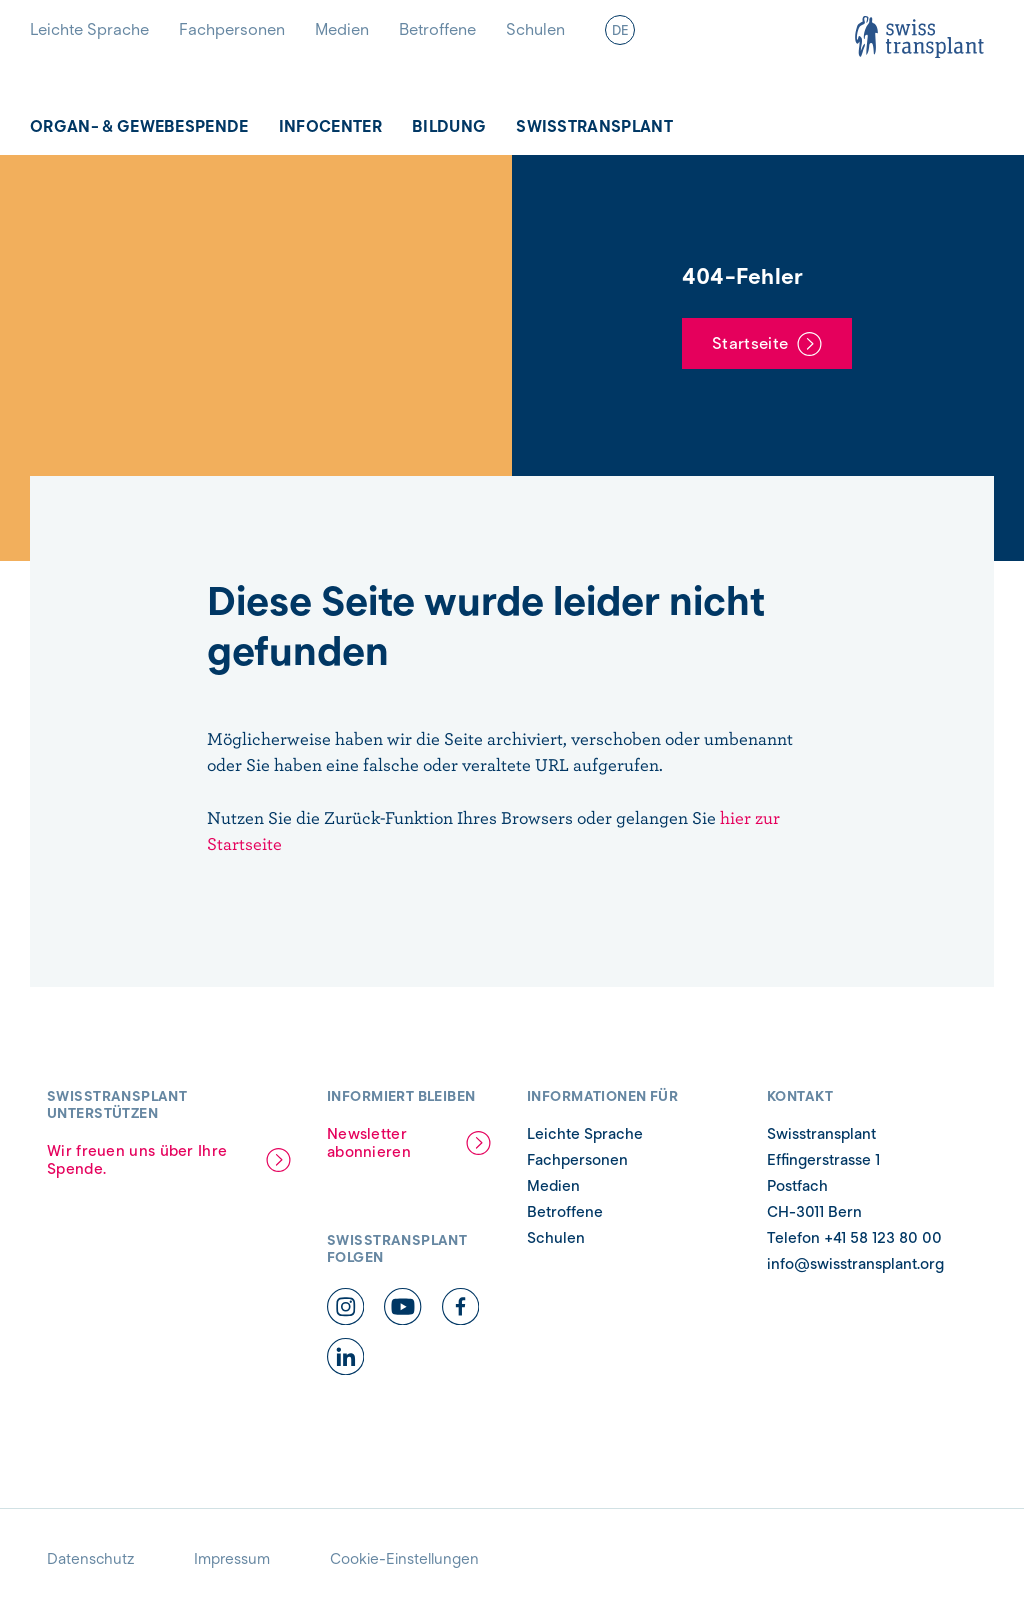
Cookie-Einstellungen (404, 1559)
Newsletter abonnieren (369, 1143)
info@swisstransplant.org (855, 1264)
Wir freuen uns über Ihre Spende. (137, 1160)
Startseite (750, 343)
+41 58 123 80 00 (883, 1238)
